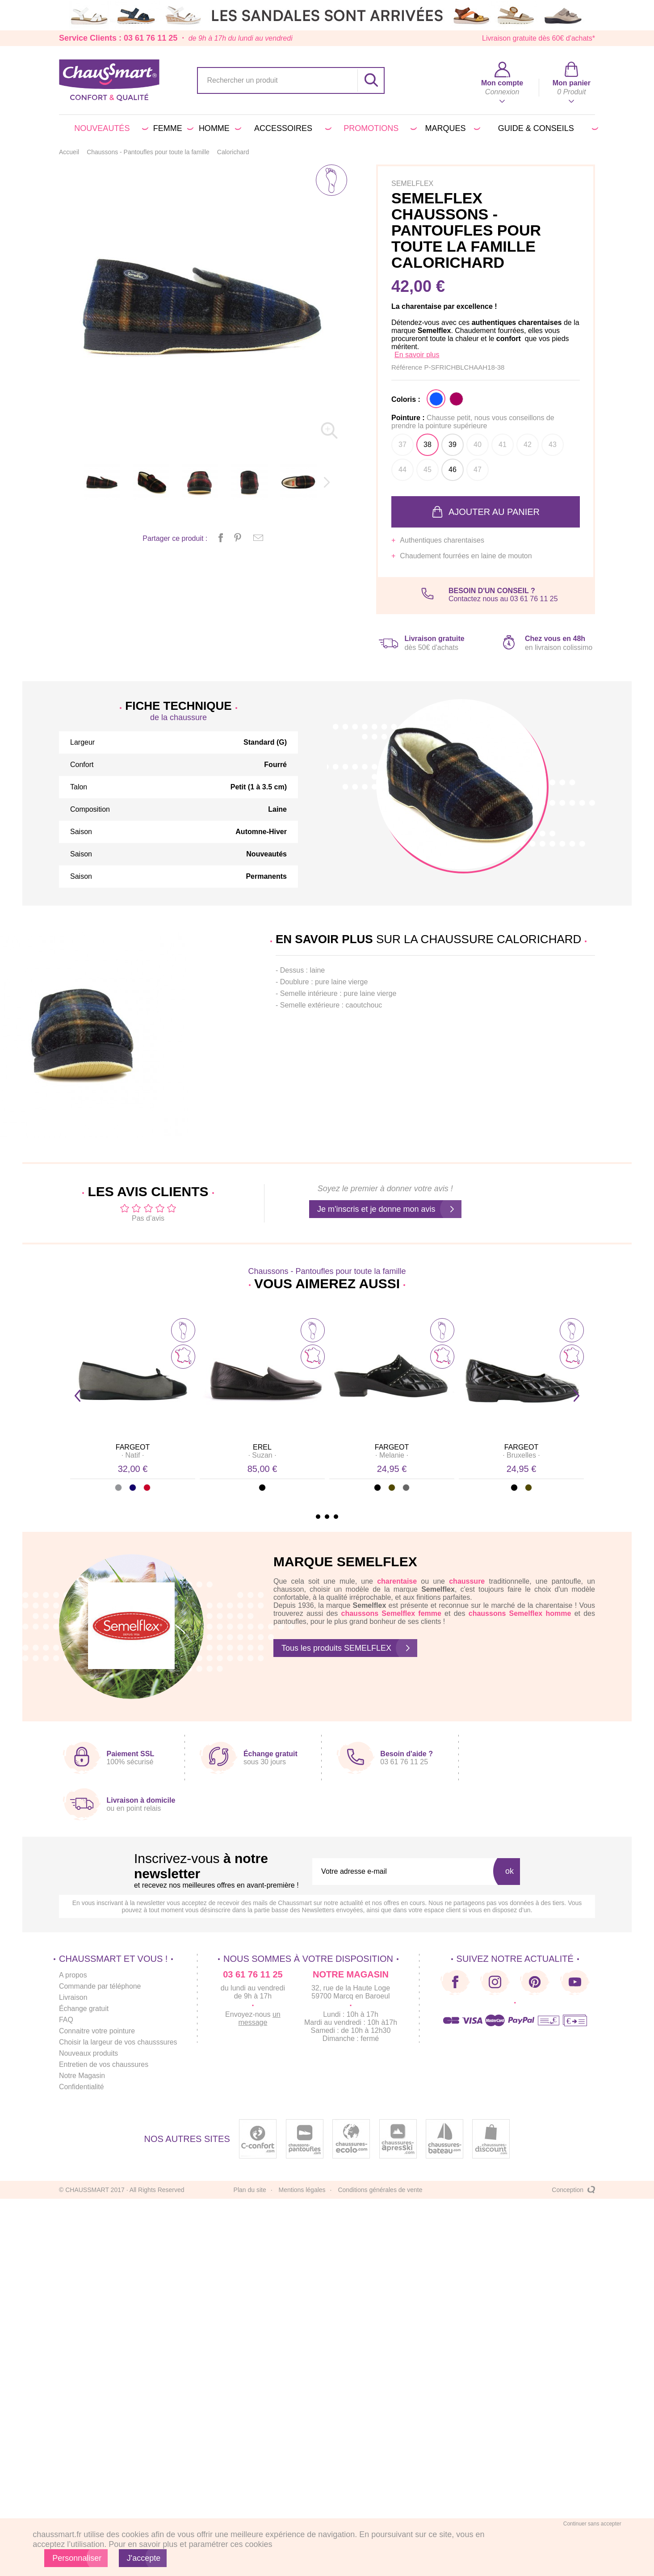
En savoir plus (417, 354)
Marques (451, 128)
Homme (218, 128)
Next (576, 1396)
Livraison (73, 1997)
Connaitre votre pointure (97, 2031)
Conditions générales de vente (380, 2189)
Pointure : (472, 422)
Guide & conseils (546, 128)
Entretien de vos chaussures (104, 2064)
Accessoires (291, 128)
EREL (262, 1447)
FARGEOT (133, 1447)
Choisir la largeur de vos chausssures (118, 2042)
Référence (407, 367)
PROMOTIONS (379, 128)
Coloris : (405, 399)
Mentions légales (302, 2189)
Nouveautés (109, 128)
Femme (171, 128)
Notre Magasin (82, 2075)
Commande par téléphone (100, 1986)
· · (132, 1455)
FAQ (66, 2020)
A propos (73, 1975)
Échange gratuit (84, 2008)
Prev (77, 1396)
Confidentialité (81, 2087)
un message (260, 2018)
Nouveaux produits (88, 2053)
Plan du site (250, 2189)
